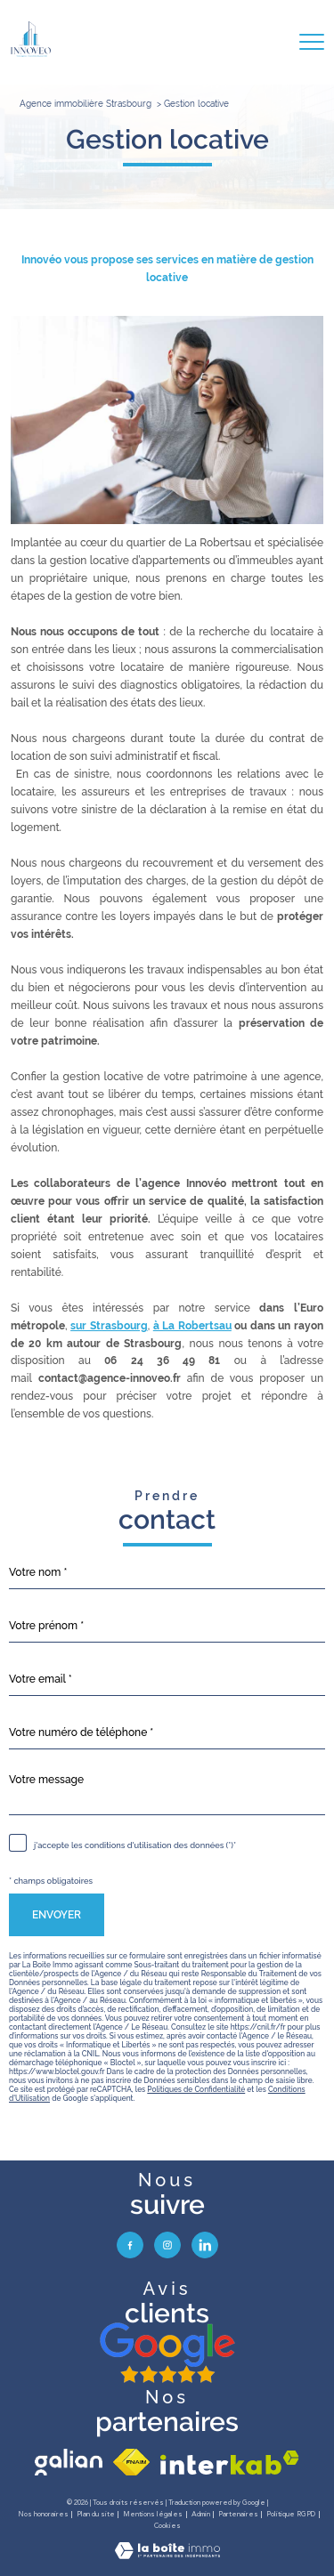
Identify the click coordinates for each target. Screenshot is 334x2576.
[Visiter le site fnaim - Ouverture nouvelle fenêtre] (131, 2462)
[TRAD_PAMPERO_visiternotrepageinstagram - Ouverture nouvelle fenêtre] (167, 2245)
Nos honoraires (43, 2514)
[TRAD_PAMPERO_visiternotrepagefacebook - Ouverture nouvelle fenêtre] (130, 2245)
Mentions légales (153, 2514)
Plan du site (96, 2514)
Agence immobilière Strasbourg (85, 104)
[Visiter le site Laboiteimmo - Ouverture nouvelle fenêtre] (167, 2555)
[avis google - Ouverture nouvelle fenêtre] (167, 2353)
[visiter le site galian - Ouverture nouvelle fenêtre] (68, 2462)
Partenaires (238, 2514)
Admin (200, 2514)
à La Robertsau (192, 1326)
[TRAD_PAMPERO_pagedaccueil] (31, 53)
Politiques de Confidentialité (196, 2089)
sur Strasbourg (109, 1326)
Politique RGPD (290, 2514)
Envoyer (56, 1915)
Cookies (167, 2526)
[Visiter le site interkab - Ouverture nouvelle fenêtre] (229, 2463)
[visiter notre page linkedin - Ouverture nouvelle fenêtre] (204, 2245)
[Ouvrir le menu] (311, 42)
